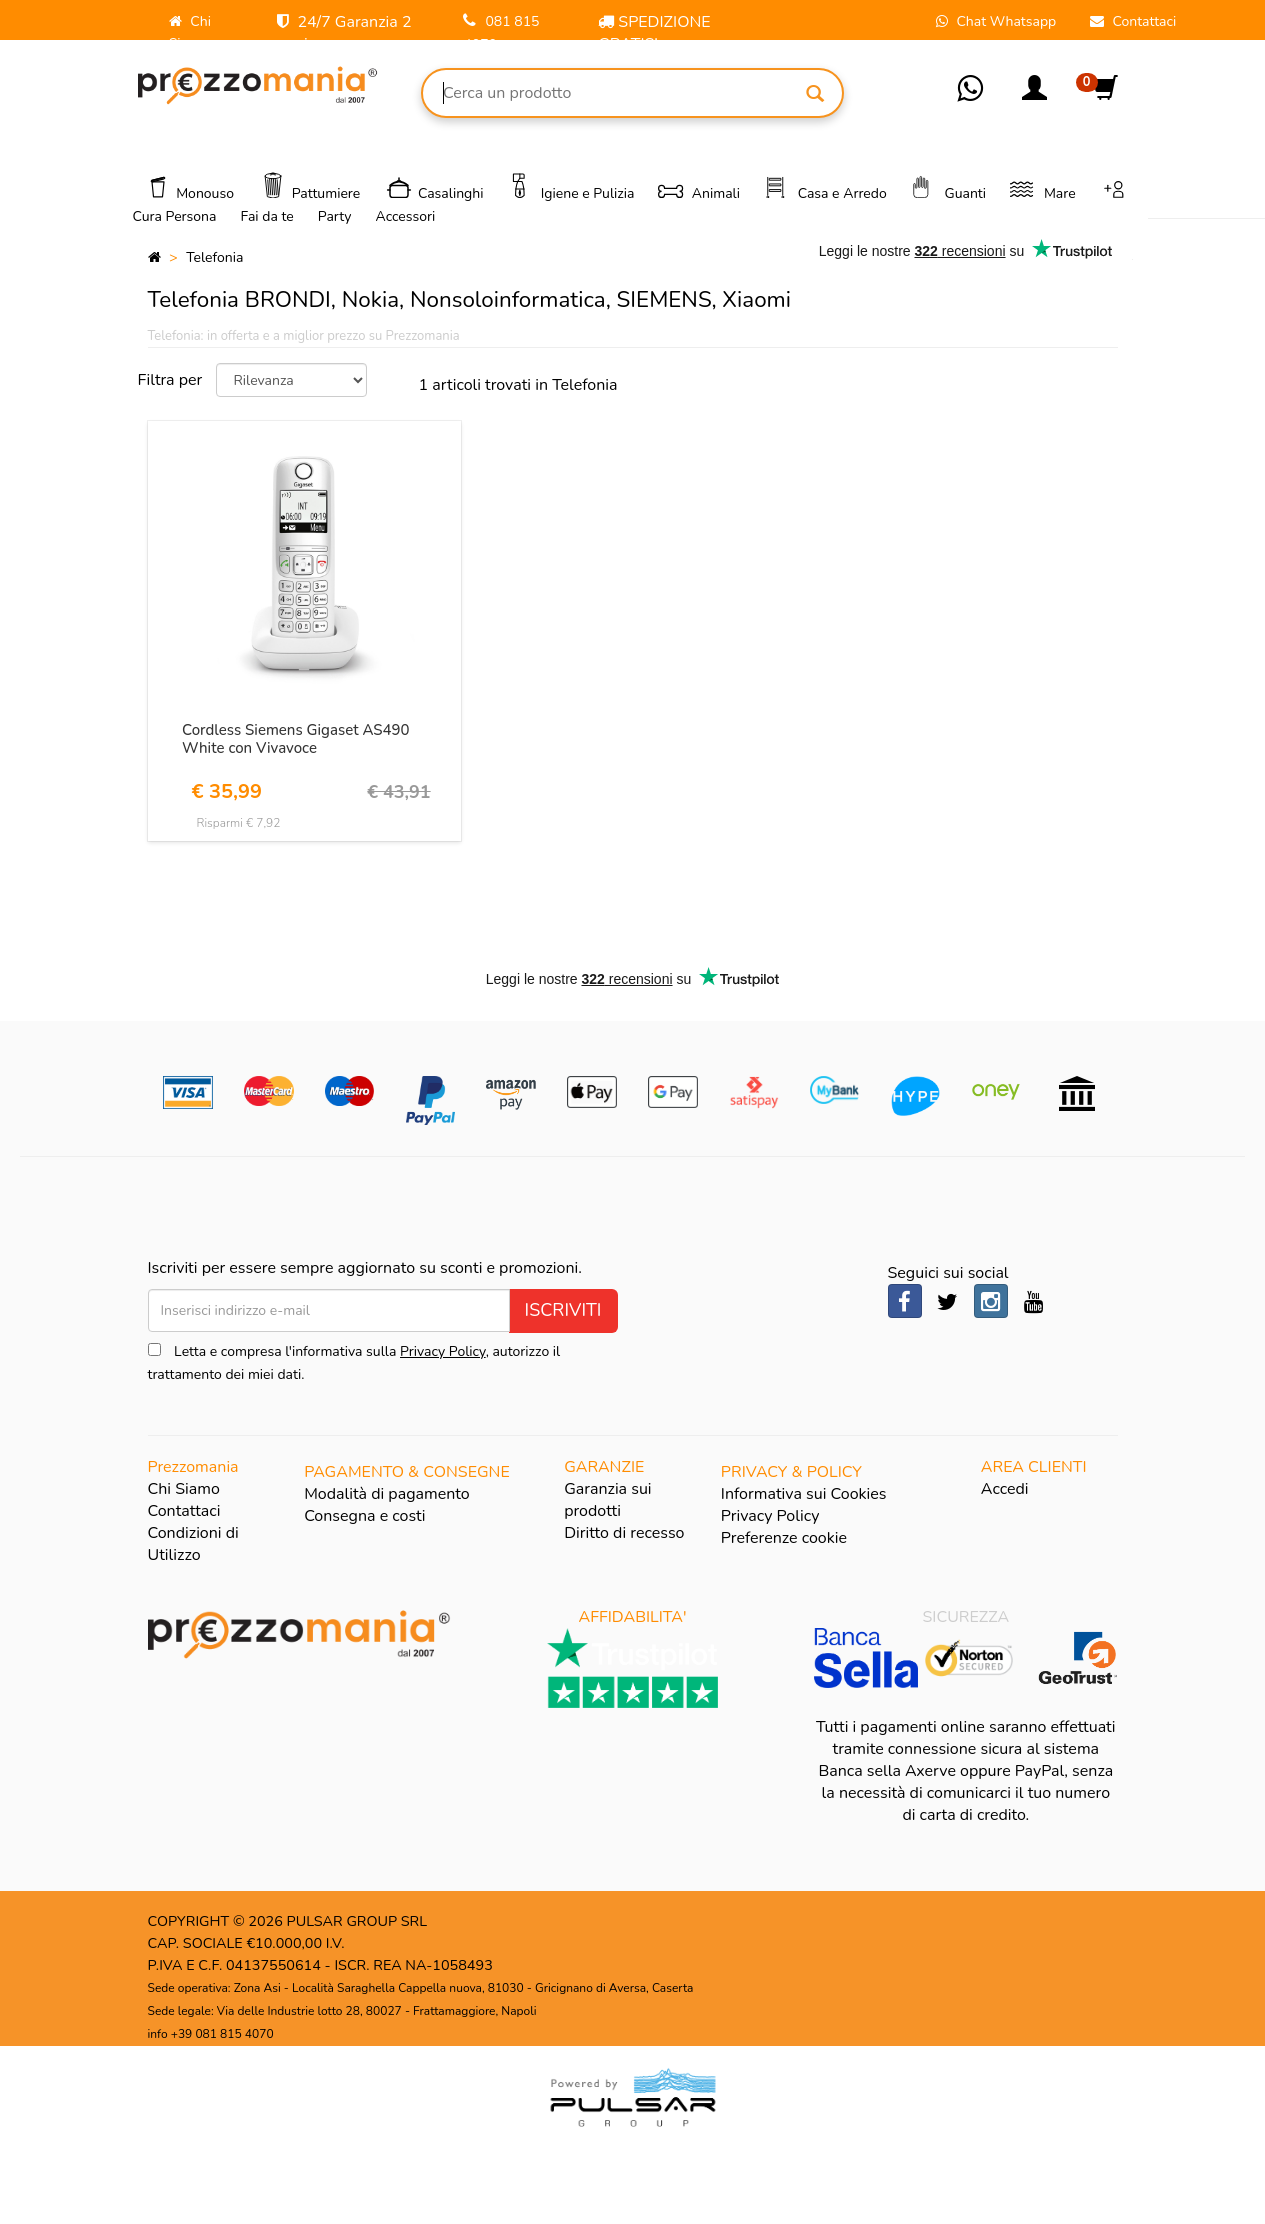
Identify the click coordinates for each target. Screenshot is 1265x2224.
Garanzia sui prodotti (607, 1500)
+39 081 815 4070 (222, 2034)
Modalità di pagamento (387, 1494)
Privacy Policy (443, 1351)
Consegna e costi (364, 1516)
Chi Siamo (184, 1489)
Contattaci (184, 1511)
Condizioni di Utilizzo (193, 1544)
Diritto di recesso (624, 1533)
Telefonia (214, 257)
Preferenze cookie (784, 1538)
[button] (1034, 94)
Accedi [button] (1005, 1489)
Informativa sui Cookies (804, 1494)
